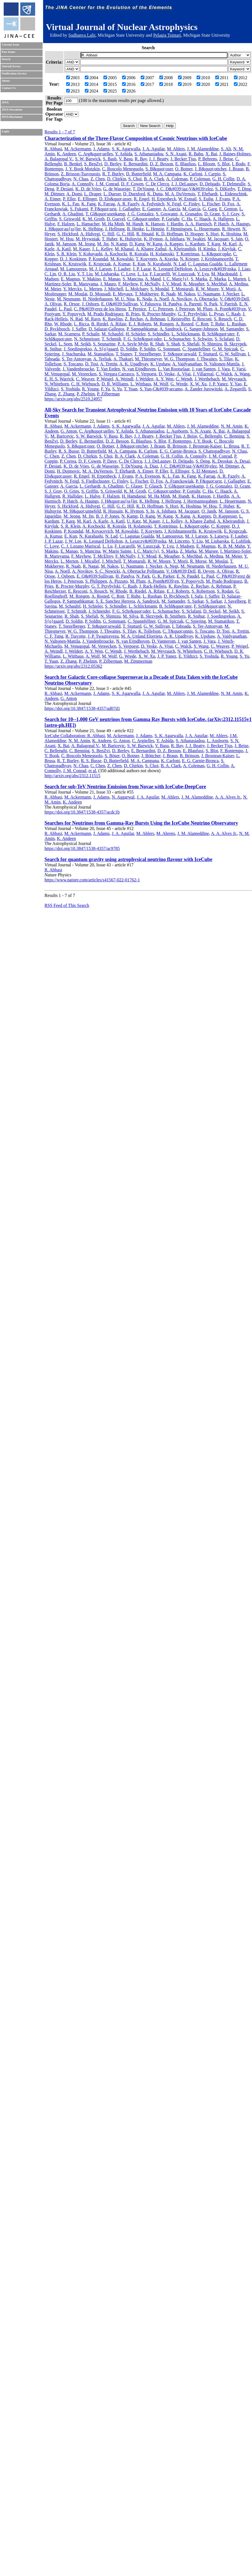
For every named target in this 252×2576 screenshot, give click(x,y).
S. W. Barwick (88, 158)
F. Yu (105, 388)
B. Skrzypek (235, 343)
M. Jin (102, 243)
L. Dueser (112, 193)
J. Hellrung (115, 228)
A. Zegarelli (235, 388)
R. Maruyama (85, 283)
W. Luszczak (183, 273)
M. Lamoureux (73, 268)
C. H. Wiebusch (85, 383)
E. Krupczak (99, 263)
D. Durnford (134, 193)
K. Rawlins (113, 318)
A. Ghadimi (72, 213)
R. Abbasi (53, 148)
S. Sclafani (224, 338)
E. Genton (228, 208)
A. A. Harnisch (198, 223)
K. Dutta (155, 193)
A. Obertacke (206, 298)
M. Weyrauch (234, 378)
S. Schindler (158, 333)
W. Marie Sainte (117, 551)
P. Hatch (221, 223)
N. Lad (179, 263)
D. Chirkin (116, 178)
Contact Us (9, 87)
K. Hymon (153, 238)
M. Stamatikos (100, 353)
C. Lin (50, 273)
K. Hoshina (231, 233)
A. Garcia (171, 208)
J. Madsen (185, 546)
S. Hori (212, 233)
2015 (110, 84)
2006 (128, 77)
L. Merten (93, 288)
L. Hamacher (88, 223)
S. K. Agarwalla (126, 148)
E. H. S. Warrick (59, 378)
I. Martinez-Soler (235, 551)
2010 (203, 77)
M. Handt (134, 223)
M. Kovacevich (99, 531)
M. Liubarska (107, 273)
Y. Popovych (73, 313)
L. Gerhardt (90, 486)
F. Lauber (122, 268)
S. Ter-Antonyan (76, 358)
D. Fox (228, 203)
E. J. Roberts (140, 323)
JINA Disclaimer (12, 116)
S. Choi (135, 178)
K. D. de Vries (88, 188)
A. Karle (100, 521)
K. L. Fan (70, 203)
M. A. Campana (167, 173)
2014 (91, 84)
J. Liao (244, 268)
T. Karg (213, 243)
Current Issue (10, 44)
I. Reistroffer (178, 318)
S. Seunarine (104, 343)
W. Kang (154, 243)
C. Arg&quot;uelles (95, 153)
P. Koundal (98, 258)
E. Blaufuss (185, 163)
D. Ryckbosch (57, 328)
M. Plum (205, 308)
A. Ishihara (174, 238)
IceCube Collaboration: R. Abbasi (75, 735)
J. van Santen (204, 368)
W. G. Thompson (179, 358)
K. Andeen (66, 153)
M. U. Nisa (124, 298)
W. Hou (66, 238)
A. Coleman (176, 178)
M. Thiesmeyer (148, 358)
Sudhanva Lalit (81, 35)
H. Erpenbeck (164, 198)
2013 (73, 84)
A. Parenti (193, 303)
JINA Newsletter (12, 109)
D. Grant (212, 213)
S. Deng (203, 461)
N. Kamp (119, 243)
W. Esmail (187, 198)
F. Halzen (65, 223)
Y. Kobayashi (90, 253)
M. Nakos (186, 293)
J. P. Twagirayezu (103, 636)
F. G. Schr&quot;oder (142, 338)
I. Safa (196, 596)
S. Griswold (69, 218)
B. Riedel (99, 323)
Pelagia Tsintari (167, 35)
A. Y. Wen (164, 378)
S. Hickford (67, 233)
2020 (203, 84)
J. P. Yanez (218, 383)
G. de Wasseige (116, 188)
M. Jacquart (218, 238)
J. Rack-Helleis (152, 586)
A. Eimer (53, 198)
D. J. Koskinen (73, 258)
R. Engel (141, 198)
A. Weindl (124, 378)
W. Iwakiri (196, 238)
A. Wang (242, 373)
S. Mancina (133, 278)
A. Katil (63, 248)
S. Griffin (89, 491)
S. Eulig (206, 198)
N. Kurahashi (159, 263)
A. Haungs (240, 223)
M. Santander (232, 328)
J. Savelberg (235, 601)
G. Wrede (179, 383)
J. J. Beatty (158, 158)
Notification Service (14, 73)
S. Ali (226, 148)
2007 (147, 77)
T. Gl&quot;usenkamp (105, 213)
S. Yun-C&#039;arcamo (161, 388)
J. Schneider (99, 611)
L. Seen (65, 343)
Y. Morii (228, 288)
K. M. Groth (94, 218)
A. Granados (191, 213)
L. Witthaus (140, 383)
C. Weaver (85, 378)
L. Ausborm (177, 431)
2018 (166, 84)
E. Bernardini (135, 163)
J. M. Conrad (107, 183)
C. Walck (224, 373)
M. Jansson (66, 243)
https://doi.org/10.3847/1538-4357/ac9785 (82, 848)
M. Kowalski (122, 258)
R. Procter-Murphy (159, 313)
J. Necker (231, 293)
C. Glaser (134, 486)
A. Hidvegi (90, 233)
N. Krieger (189, 258)
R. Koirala (138, 253)
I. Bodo (238, 163)
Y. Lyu (203, 273)
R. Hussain (113, 511)
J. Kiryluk (227, 248)
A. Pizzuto (118, 581)
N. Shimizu (212, 343)
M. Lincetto (179, 541)
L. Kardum (195, 243)
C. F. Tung (54, 636)
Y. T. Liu (85, 273)
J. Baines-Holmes (235, 153)
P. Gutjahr (170, 218)
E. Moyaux (123, 293)
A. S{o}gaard (106, 348)
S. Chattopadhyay (214, 451)
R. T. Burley (113, 173)
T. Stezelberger (147, 353)
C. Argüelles (143, 740)
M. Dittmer (54, 193)
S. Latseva (219, 536)
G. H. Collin (223, 178)
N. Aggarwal (123, 797)
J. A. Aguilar (153, 148)
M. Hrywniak (88, 238)
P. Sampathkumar (142, 328)
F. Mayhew (128, 283)
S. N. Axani (175, 153)
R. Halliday (72, 496)
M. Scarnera (69, 333)
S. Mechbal (217, 283)
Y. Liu (197, 541)
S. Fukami (79, 208)
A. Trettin (108, 363)
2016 (128, 84)
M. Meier (53, 288)
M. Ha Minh (113, 223)
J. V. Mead (171, 283)
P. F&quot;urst (103, 208)
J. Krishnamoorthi (217, 258)
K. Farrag (106, 203)
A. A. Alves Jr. (228, 797)
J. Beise (226, 158)
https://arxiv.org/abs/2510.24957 (73, 399)
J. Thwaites (207, 358)
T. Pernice (137, 308)
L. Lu (143, 273)
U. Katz (134, 521)
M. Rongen (164, 323)
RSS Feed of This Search (67, 905)
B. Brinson (177, 446)
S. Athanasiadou (148, 153)
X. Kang (182, 516)
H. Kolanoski (162, 253)
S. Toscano (73, 363)
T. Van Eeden (108, 368)
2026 (128, 91)
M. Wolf (161, 383)
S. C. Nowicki (107, 571)
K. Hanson (154, 223)
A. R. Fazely (128, 203)
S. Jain (237, 238)
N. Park (211, 303)
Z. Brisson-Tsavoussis (80, 173)
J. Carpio (212, 173)
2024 (91, 91)
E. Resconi (201, 318)
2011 (221, 77)
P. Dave (110, 461)
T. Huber (109, 238)
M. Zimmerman (138, 661)
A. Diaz (151, 466)
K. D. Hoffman (169, 233)
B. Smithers (175, 616)
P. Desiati (64, 188)
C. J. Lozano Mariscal (80, 546)
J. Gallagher (129, 208)
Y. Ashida (123, 153)
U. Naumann (208, 293)
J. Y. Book (202, 441)
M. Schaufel (112, 333)
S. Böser (112, 755)
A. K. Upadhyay (133, 363)
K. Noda (144, 298)
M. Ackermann (77, 148)
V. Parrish (228, 303)
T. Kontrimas (187, 253)
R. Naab (168, 293)
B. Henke (135, 228)
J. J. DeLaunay (184, 183)
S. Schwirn (202, 338)
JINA (5, 102)
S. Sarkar (195, 601)
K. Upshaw (160, 363)
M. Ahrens (165, 833)
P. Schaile (90, 333)
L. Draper (92, 193)
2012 (240, 77)
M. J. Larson (100, 268)
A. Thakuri (123, 358)
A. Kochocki (115, 253)
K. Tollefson (149, 631)
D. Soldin (128, 348)
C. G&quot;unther (143, 218)
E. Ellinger (87, 198)
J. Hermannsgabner (200, 501)
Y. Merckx (72, 288)
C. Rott (202, 323)
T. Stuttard (207, 353)
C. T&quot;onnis (178, 631)
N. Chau (80, 178)
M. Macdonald (224, 273)
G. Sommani (169, 348)
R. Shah (157, 343)
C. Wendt (184, 378)
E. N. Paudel (188, 576)
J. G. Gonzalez (140, 213)
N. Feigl (174, 203)
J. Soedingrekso (78, 348)
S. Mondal (159, 288)
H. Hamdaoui (134, 496)
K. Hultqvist (131, 238)
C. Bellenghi (210, 436)
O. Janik (208, 511)
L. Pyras (216, 313)
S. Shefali (190, 343)
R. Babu (196, 153)
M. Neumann (68, 298)
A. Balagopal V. (59, 158)
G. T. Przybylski (192, 313)
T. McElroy (103, 556)
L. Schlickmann (186, 333)
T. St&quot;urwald (179, 353)
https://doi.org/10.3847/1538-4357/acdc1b (82, 812)
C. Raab (233, 313)
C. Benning (234, 436)
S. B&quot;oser (159, 168)
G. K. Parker (163, 576)
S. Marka (199, 278)
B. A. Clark (154, 178)
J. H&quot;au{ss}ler (63, 228)
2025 (110, 91)
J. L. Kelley (102, 248)
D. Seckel (212, 611)
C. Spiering (196, 621)
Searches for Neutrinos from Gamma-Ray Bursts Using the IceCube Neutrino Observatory (141, 823)
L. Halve (92, 496)
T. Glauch (153, 486)
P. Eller (69, 198)
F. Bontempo (179, 441)
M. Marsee (208, 551)
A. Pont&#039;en (230, 308)
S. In (150, 511)
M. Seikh (83, 343)
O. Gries (71, 491)
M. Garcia (191, 208)
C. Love (128, 273)
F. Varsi (238, 368)
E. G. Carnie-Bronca (178, 451)
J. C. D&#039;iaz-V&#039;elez (184, 188)
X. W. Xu (198, 383)
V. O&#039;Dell (234, 298)
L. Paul (65, 308)
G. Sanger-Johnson (201, 328)
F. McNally (150, 283)
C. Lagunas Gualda (205, 263)
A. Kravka (168, 258)
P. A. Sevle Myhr (133, 343)
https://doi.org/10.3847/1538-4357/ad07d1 (82, 708)
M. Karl (230, 243)
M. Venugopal (57, 373)
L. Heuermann (207, 228)
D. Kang (136, 243)
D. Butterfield (138, 173)
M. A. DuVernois (180, 193)
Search (6, 59)
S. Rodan (225, 591)
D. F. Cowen (132, 183)
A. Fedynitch (152, 203)
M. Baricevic (62, 436)
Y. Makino (91, 278)
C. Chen (52, 456)
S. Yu (117, 388)
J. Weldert (144, 378)
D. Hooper (194, 233)
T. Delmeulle (233, 183)
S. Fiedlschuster (95, 481)
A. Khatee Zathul (151, 248)
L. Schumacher (177, 338)
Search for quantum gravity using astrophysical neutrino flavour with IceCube (128, 859)
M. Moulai (77, 293)
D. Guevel (116, 218)
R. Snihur (53, 348)
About (5, 80)
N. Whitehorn (57, 383)
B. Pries (133, 313)
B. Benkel (73, 163)
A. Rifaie (118, 323)
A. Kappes (173, 243)
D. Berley (112, 163)
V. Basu (126, 158)
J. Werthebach (206, 378)
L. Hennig (155, 228)
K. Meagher (193, 283)
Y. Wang (201, 646)
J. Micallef (90, 561)
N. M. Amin (231, 426)
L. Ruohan (236, 323)
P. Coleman (200, 178)
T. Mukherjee (147, 293)
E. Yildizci (188, 656)
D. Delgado (210, 183)
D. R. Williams (115, 383)
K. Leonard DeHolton (172, 268)
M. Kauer (81, 248)
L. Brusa (231, 446)
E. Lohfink (240, 541)
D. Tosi (91, 363)
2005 (110, 77)
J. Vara (224, 368)
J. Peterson (184, 308)
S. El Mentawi (204, 471)
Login (5, 131)
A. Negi (171, 566)
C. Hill (108, 233)
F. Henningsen (179, 228)
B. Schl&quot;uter (218, 333)
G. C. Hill (125, 233)
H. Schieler (135, 333)
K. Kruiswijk (75, 263)
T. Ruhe (217, 323)
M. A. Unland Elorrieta (141, 636)
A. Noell (161, 298)
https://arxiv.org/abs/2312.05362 (73, 666)
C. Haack (202, 218)
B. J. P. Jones (107, 516)
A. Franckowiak (179, 481)
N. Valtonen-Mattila (221, 363)
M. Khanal (124, 248)
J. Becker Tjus (183, 158)
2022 (240, 84)
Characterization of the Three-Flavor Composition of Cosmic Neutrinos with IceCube (136, 138)
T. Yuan (130, 388)
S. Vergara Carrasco (116, 373)
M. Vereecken (84, 373)
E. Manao (111, 278)
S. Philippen (96, 581)
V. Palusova (150, 303)
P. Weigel (105, 378)
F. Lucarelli (160, 273)
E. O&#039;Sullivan (119, 303)
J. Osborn (90, 303)
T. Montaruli (182, 288)
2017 (147, 84)
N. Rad (76, 318)
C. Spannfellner (196, 348)
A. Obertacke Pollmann (143, 571)
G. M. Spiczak (225, 348)
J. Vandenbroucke (78, 368)
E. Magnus (70, 278)
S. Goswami (166, 213)
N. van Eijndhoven (138, 368)
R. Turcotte (75, 636)
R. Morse (198, 561)
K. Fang (88, 203)
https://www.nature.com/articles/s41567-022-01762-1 (92, 879)
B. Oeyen (206, 571)
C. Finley (191, 203)
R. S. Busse (69, 451)
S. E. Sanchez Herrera (115, 601)
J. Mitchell (113, 288)
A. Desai (242, 461)
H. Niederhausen (98, 298)
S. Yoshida (70, 388)
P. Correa (68, 461)
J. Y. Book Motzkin (82, 168)
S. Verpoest (146, 373)
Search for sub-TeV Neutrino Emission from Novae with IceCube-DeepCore (125, 786)
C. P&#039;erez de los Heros (100, 308)
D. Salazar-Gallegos (106, 328)
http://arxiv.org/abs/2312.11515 (72, 775)
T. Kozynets (146, 258)
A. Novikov (181, 298)
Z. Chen (97, 178)
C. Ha (187, 218)
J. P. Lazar (142, 268)
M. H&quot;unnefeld (82, 511)
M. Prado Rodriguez (105, 313)
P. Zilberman (108, 393)
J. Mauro (108, 283)
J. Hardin (175, 223)
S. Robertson (203, 591)
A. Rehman (155, 318)
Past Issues (8, 51)
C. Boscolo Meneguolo (122, 168)
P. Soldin (147, 348)
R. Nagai (91, 566)
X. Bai (211, 153)
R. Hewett (231, 228)
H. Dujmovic (68, 471)
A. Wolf (93, 656)
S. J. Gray (230, 213)
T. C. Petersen (160, 308)
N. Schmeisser (87, 338)
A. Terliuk (102, 358)
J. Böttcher (150, 755)
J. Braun (236, 168)
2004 (91, 77)
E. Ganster (151, 208)
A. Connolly (82, 183)
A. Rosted (184, 323)
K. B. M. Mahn (231, 546)
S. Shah (173, 343)
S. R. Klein (66, 253)
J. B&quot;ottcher (210, 168)
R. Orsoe (72, 303)
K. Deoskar (222, 461)
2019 (184, 84)
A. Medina (238, 283)
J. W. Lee (73, 541)
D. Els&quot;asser (115, 198)
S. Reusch (223, 318)
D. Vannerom (164, 641)
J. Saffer (79, 328)
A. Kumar (121, 263)
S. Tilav (226, 358)
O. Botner (183, 168)
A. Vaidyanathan (187, 363)
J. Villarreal (203, 373)
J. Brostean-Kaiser (205, 446)
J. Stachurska (73, 353)
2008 (166, 77)
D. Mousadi (100, 293)
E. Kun (139, 263)
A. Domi (74, 193)
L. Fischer (211, 203)
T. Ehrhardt (207, 193)
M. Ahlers (176, 148)
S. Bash (110, 158)
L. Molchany (136, 288)
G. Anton (69, 431)
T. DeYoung (143, 188)
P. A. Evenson (147, 476)
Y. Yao (235, 383)
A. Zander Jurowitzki (203, 388)
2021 (222, 84)
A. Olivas (53, 303)
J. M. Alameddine (203, 148)
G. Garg (209, 208)
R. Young (90, 388)
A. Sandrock (170, 328)
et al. (92, 770)
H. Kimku (207, 248)
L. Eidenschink (233, 193)
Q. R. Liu (66, 273)
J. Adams (101, 148)
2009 (184, 77)
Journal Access (11, 66)
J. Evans (222, 198)
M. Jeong (86, 243)
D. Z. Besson (161, 163)
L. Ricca (81, 323)
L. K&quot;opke (216, 253)
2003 (73, 77)
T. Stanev (124, 353)
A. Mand (153, 278)
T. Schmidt (111, 338)
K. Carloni (192, 173)
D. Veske (166, 373)
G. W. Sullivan (232, 353)
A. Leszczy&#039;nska (215, 268)
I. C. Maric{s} (176, 278)
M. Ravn (92, 318)
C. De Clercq (157, 183)
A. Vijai (184, 373)
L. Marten (237, 278)
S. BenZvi (93, 163)
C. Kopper (220, 526)
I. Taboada (181, 626)
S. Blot (223, 163)
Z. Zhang (66, 393)
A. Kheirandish (182, 248)
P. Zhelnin (86, 393)
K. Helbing (93, 228)
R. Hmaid (145, 233)
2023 (73, 91)
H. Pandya (172, 303)
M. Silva (130, 616)
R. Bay (141, 158)
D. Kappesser (225, 516)
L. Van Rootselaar (174, 368)
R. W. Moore (207, 288)
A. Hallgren (223, 218)
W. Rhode (62, 323)
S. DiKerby (225, 188)
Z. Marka (217, 278)
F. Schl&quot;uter (210, 606)
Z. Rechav (134, 318)
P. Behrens (207, 158)
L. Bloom (206, 163)
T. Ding (244, 188)
